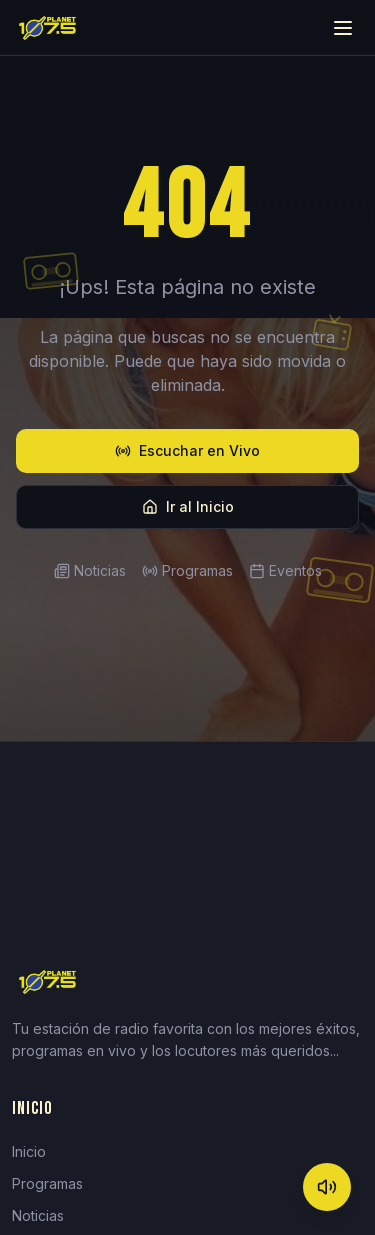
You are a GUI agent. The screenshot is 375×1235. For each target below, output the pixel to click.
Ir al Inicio (188, 506)
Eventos (285, 570)
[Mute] (327, 1187)
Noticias (90, 570)
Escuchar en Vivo (187, 450)
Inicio (29, 1151)
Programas (187, 570)
